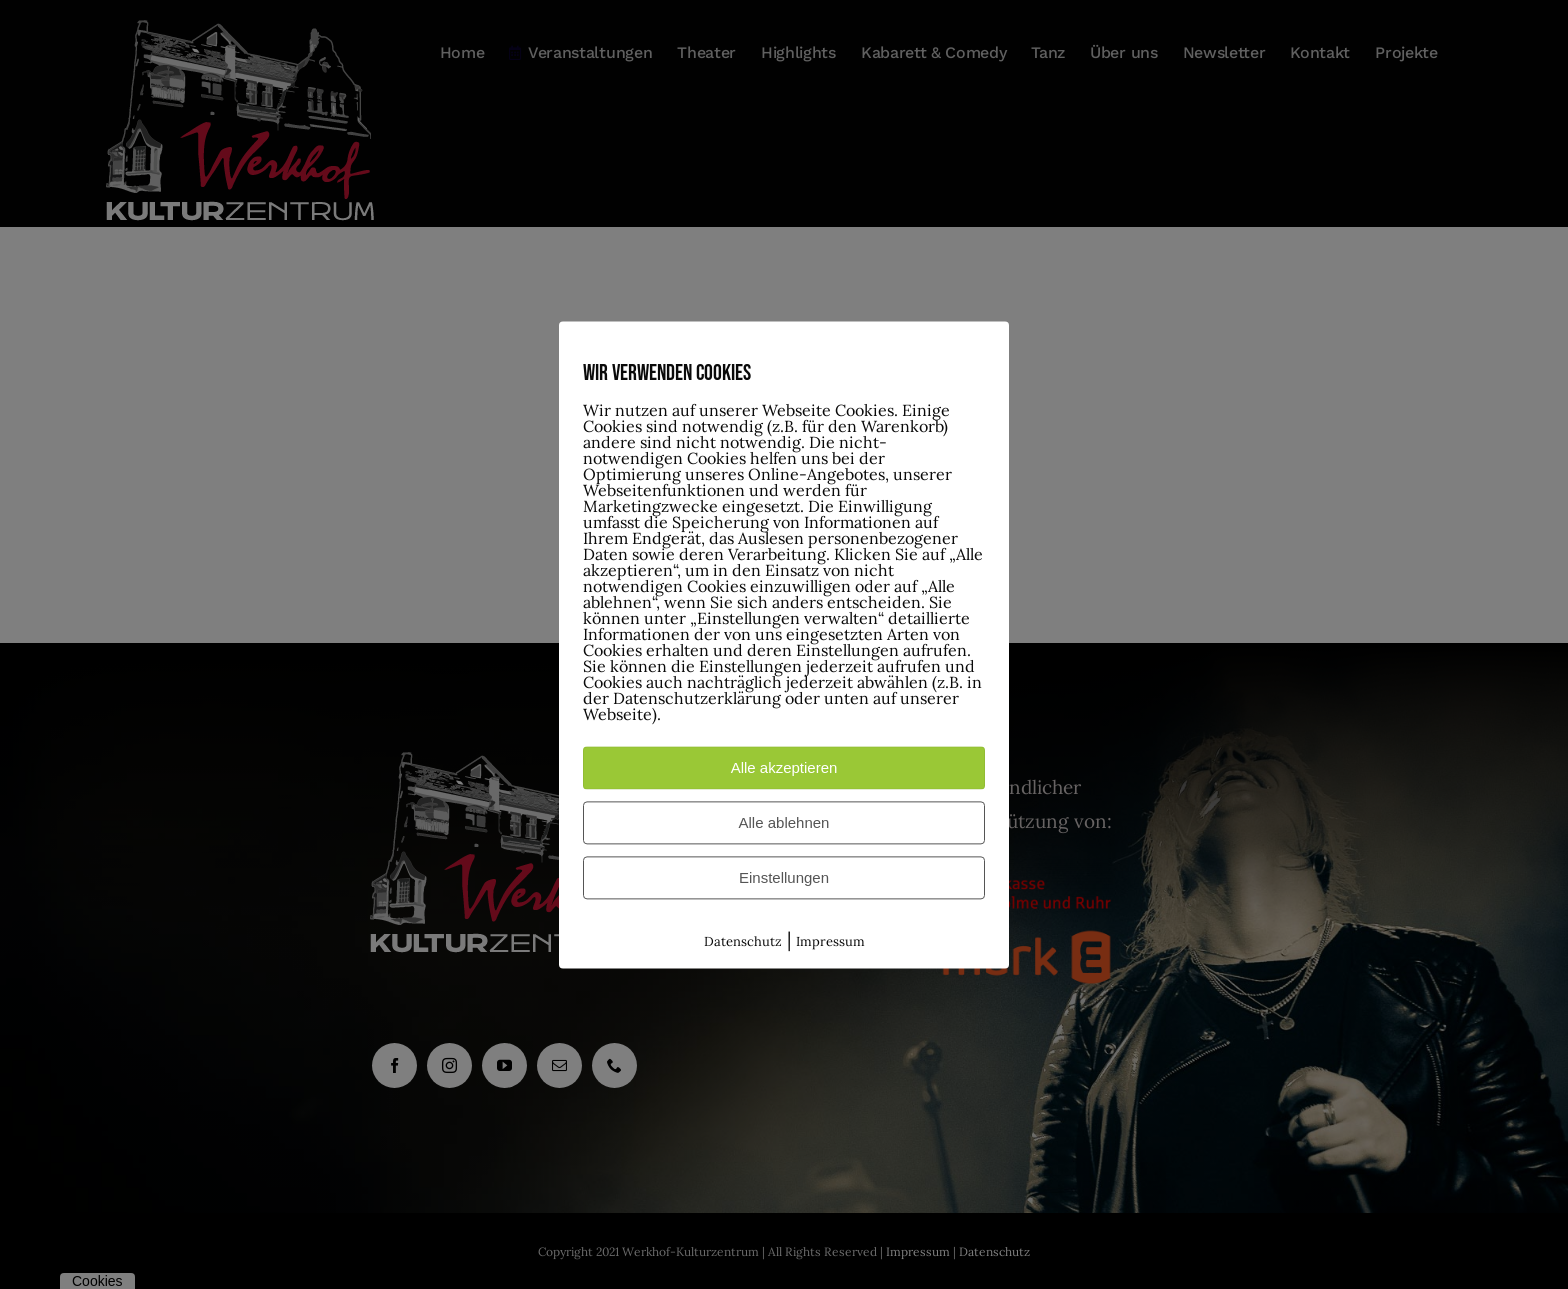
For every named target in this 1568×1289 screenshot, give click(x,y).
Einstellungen (784, 877)
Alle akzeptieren (784, 767)
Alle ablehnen (784, 822)
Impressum (830, 941)
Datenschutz (743, 941)
